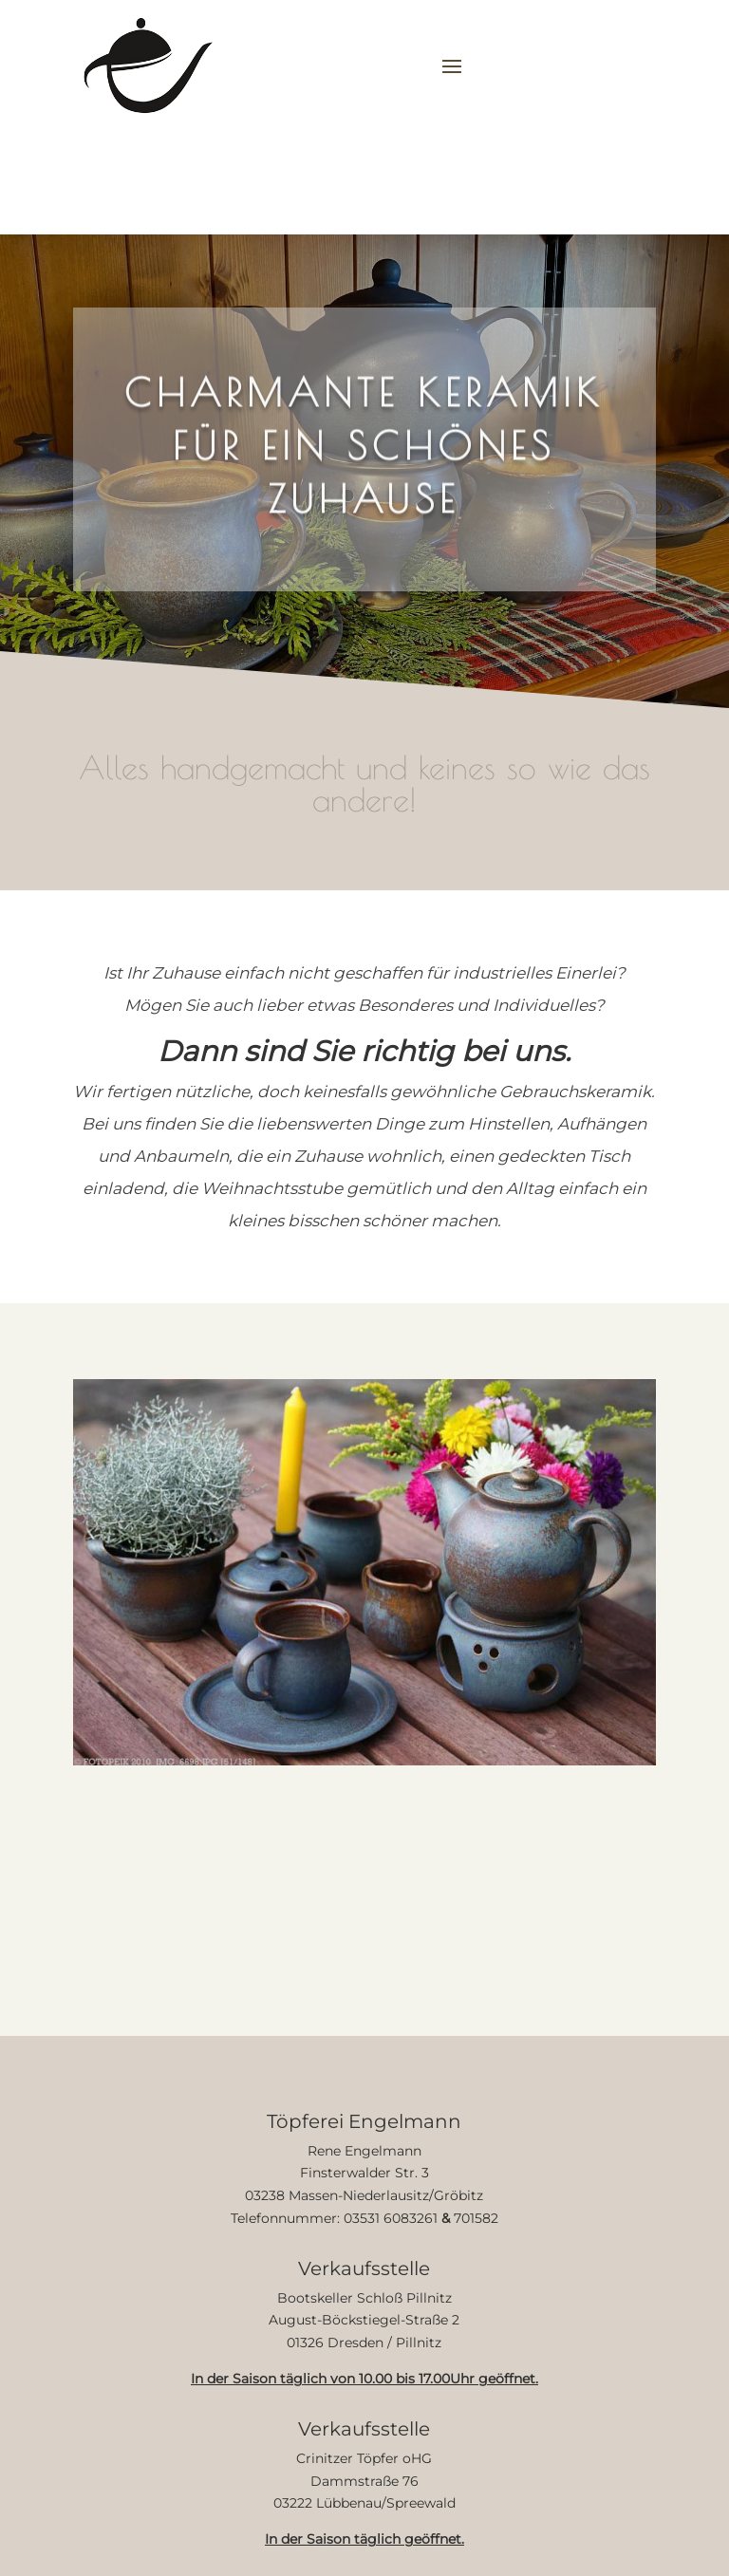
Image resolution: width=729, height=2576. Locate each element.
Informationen (392, 195)
